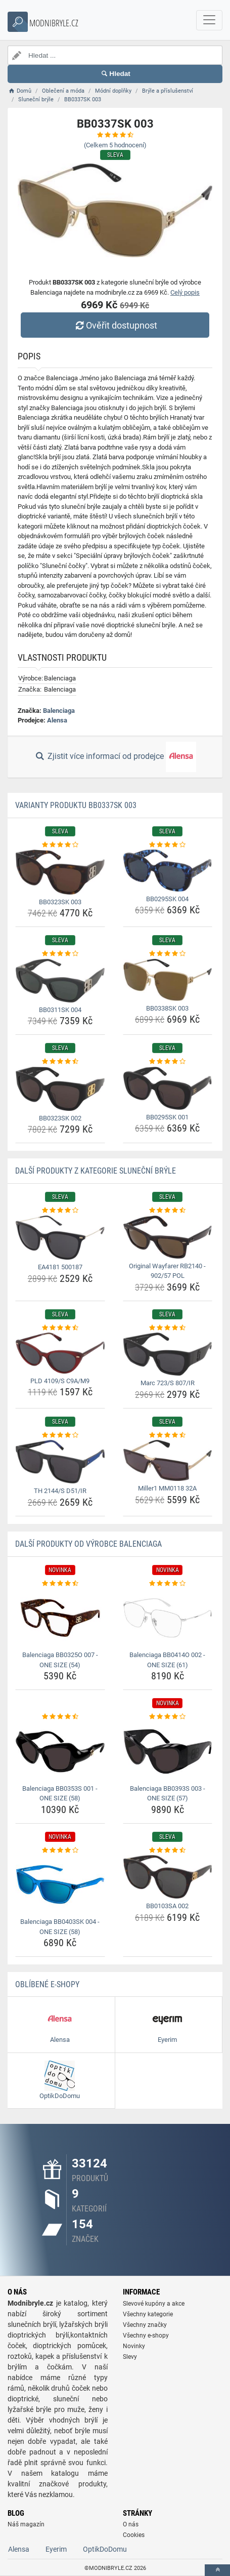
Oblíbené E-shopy (47, 1984)
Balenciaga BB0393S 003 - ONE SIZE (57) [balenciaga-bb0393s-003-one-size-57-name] (167, 1793)
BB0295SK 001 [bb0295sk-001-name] (167, 1117)
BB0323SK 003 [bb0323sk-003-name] (60, 902)
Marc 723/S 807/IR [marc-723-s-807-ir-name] (168, 1383)
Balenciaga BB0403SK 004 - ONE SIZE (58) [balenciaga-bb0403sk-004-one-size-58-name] (60, 1927)
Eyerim (56, 2549)
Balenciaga (59, 710)
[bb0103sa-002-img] (167, 1877)
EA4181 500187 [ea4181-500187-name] (60, 1267)
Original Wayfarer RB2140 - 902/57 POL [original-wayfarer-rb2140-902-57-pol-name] (167, 1271)
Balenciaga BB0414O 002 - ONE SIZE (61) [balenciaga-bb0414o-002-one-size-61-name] (167, 1660)
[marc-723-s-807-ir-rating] (167, 1328)
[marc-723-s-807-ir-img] (167, 1354)
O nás (131, 2524)
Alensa (57, 720)
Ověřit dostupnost (115, 325)
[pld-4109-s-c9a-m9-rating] (60, 1328)
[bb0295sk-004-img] (167, 870)
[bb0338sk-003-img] (167, 980)
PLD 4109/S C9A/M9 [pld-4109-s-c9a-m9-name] (59, 1381)
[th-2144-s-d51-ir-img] (60, 1461)
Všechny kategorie (148, 2314)
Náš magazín (26, 2524)
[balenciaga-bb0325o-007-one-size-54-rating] (60, 1584)
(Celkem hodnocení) (115, 145)
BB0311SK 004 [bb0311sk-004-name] (60, 1010)
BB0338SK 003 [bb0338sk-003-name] (167, 1008)
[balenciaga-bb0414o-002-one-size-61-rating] (167, 1584)
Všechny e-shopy (146, 2335)
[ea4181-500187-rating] (60, 1210)
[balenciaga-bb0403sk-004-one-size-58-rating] (60, 1850)
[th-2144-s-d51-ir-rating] (60, 1435)
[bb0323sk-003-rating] (60, 845)
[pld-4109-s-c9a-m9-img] (60, 1353)
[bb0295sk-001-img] (167, 1088)
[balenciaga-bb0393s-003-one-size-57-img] (167, 1751)
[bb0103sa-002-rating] (167, 1850)
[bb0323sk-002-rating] (60, 1062)
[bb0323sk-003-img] (60, 872)
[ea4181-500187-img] (60, 1238)
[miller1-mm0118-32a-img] (167, 1460)
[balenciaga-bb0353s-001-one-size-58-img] (60, 1751)
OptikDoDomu (105, 2549)
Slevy (130, 2356)
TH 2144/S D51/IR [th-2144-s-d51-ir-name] (60, 1491)
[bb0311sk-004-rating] (60, 954)
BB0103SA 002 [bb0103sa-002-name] (167, 1906)
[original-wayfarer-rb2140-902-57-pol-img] (167, 1237)
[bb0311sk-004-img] (60, 980)
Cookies (134, 2535)
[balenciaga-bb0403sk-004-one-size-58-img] (60, 1884)
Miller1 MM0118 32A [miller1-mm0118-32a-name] (167, 1488)
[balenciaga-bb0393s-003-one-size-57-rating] (167, 1717)
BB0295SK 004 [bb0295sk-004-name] (167, 899)
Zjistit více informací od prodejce (115, 757)
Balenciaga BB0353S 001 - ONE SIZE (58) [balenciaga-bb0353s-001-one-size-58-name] (60, 1793)
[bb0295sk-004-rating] (167, 845)
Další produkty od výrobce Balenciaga (88, 1544)
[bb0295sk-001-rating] (167, 1062)
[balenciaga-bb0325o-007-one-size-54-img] (60, 1617)
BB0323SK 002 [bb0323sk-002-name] (60, 1118)
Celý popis (185, 292)
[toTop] (217, 2570)
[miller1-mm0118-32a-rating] (167, 1435)
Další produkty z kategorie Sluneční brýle (95, 1171)
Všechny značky (145, 2324)
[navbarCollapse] (209, 20)
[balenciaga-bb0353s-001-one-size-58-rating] (60, 1717)
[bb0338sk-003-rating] (167, 954)
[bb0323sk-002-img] (60, 1089)
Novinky (134, 2346)
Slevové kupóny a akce (154, 2303)
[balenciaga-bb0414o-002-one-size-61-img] (167, 1617)
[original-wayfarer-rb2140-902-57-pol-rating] (167, 1210)
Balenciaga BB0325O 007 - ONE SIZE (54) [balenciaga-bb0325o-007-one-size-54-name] (60, 1660)
